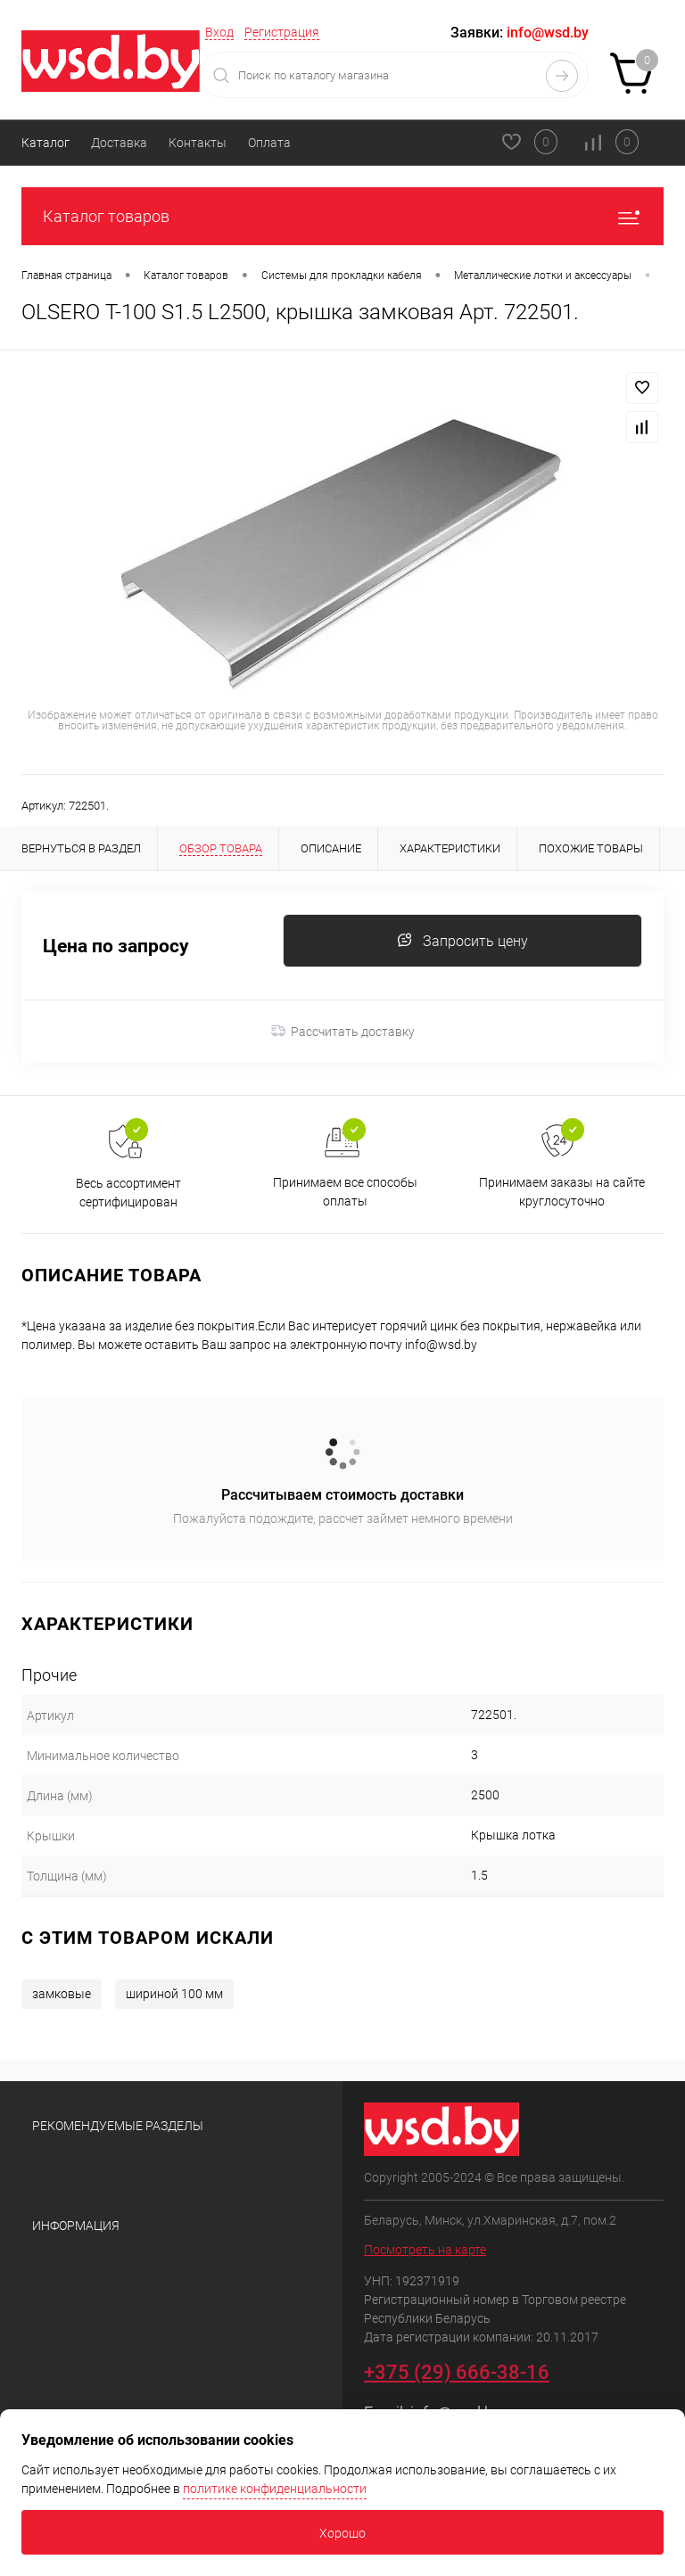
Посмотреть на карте (425, 2250)
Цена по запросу (116, 946)
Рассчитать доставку (343, 1032)
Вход (219, 32)
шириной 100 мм (174, 1994)
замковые (61, 1994)
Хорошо (342, 2533)
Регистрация (281, 32)
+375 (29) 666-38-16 (456, 2372)
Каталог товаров (342, 216)
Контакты (198, 143)
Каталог (45, 143)
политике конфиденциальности (275, 2488)
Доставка (119, 143)
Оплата (269, 143)
